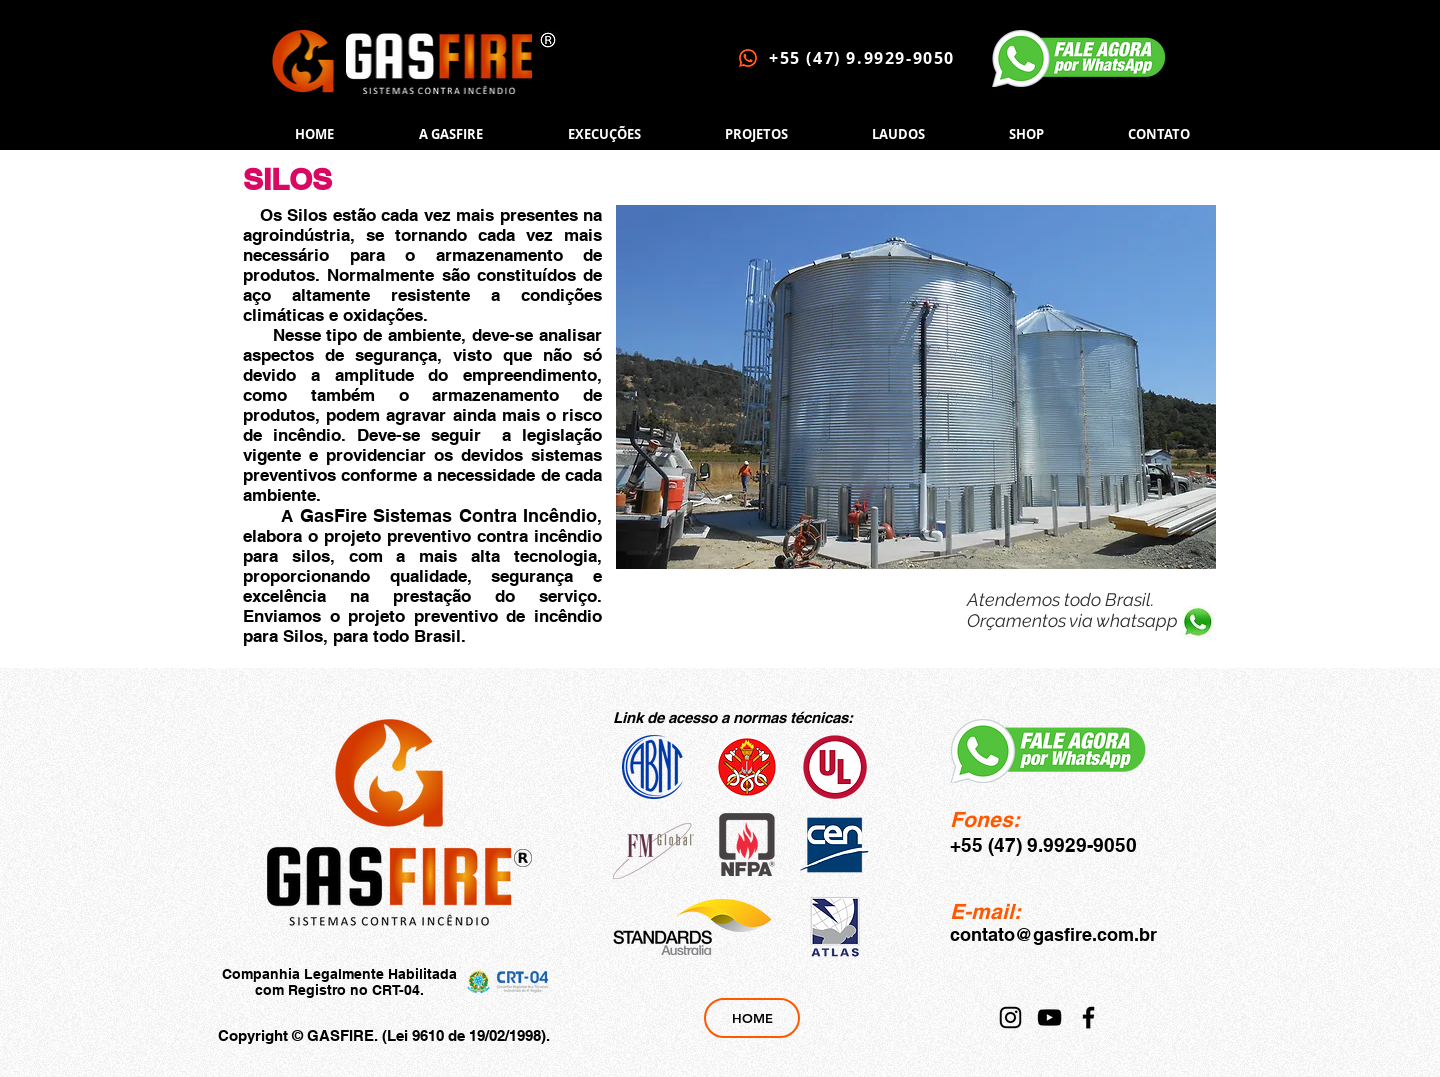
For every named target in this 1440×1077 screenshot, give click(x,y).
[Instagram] (1010, 1017)
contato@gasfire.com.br (1053, 934)
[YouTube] (1049, 1017)
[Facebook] (1088, 1017)
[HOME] (752, 1018)
